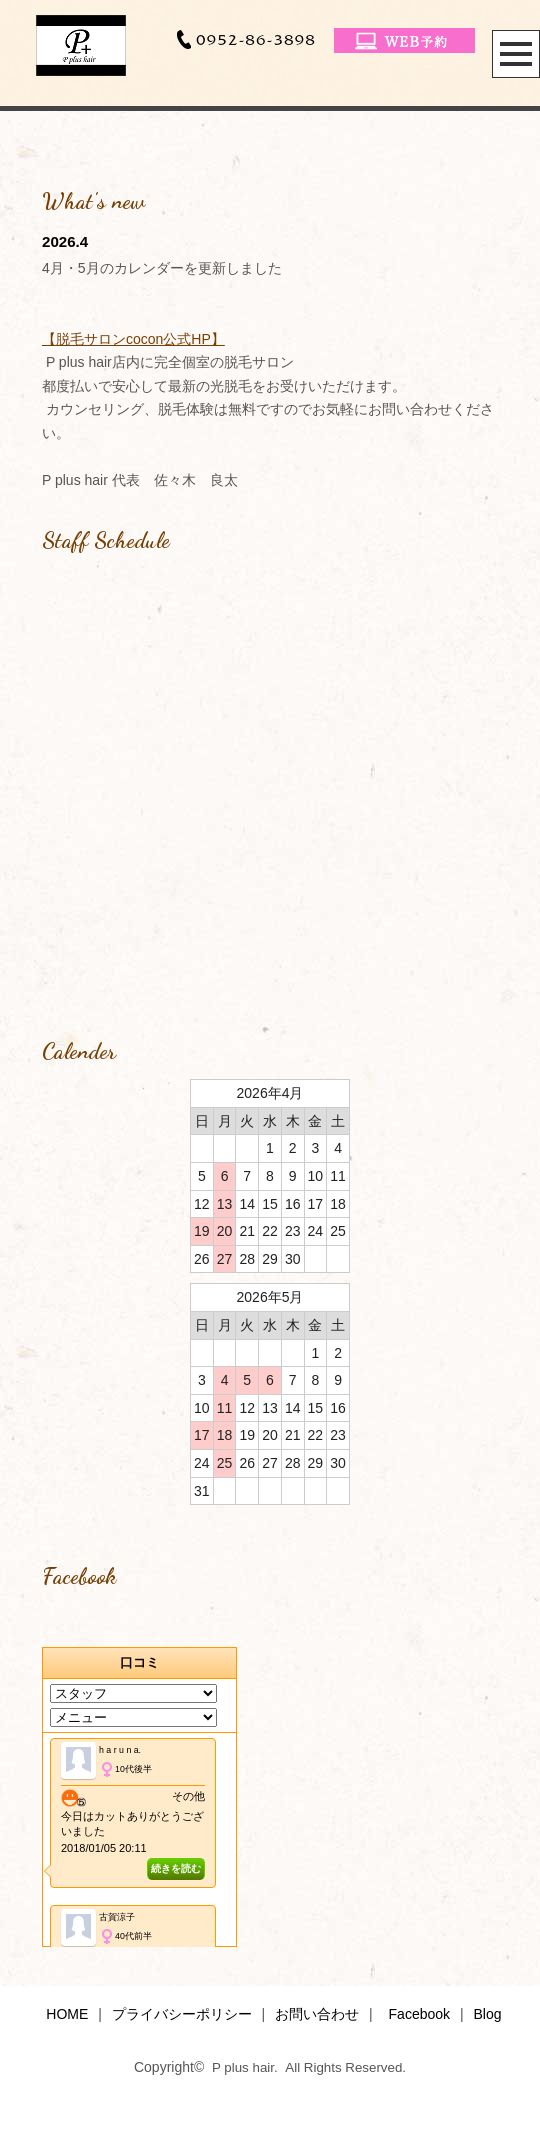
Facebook (419, 2014)
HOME (67, 2014)
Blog (487, 2014)
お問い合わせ (317, 2014)
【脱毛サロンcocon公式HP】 (133, 339)
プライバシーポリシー (182, 2014)
